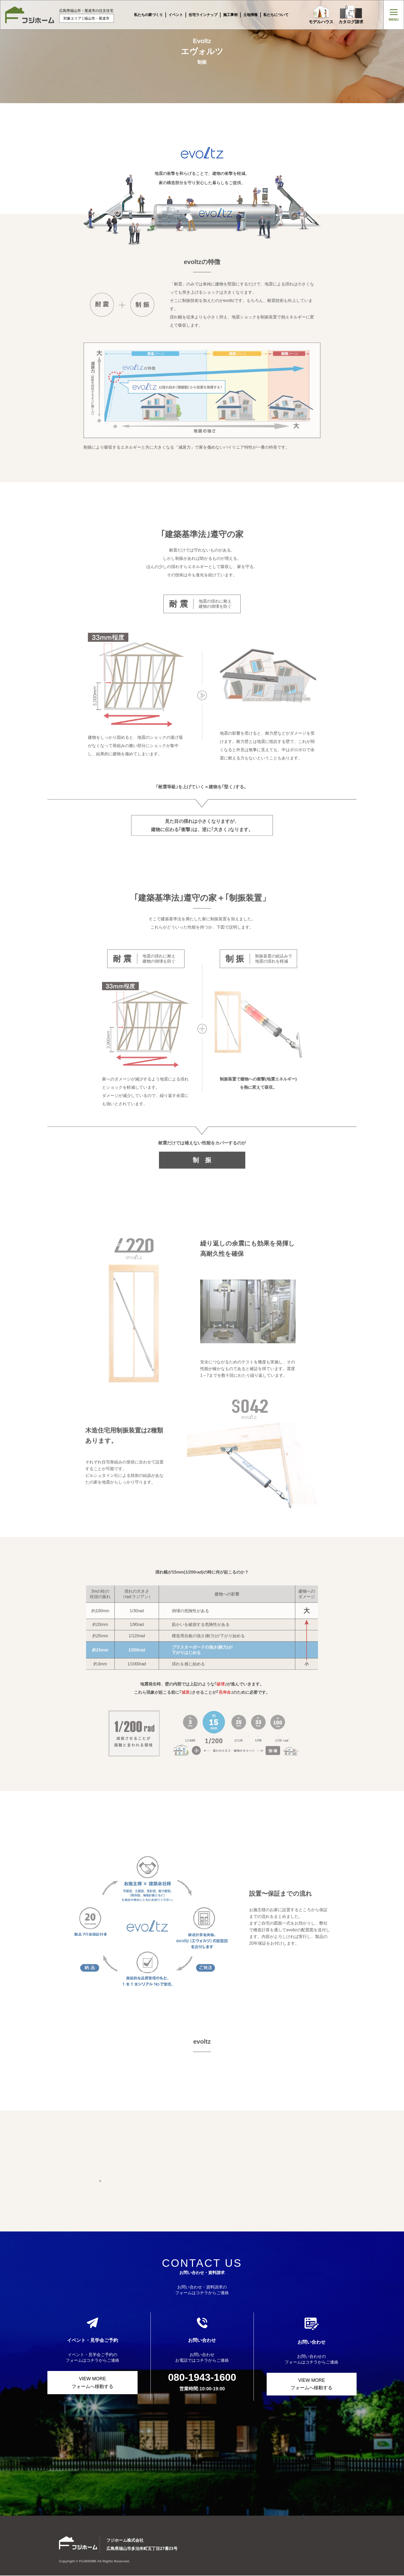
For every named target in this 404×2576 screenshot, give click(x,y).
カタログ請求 (351, 14)
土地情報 (250, 15)
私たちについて (276, 15)
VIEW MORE (92, 2383)
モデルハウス (321, 14)
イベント (176, 15)
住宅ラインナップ (203, 15)
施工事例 (230, 15)
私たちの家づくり (148, 15)
